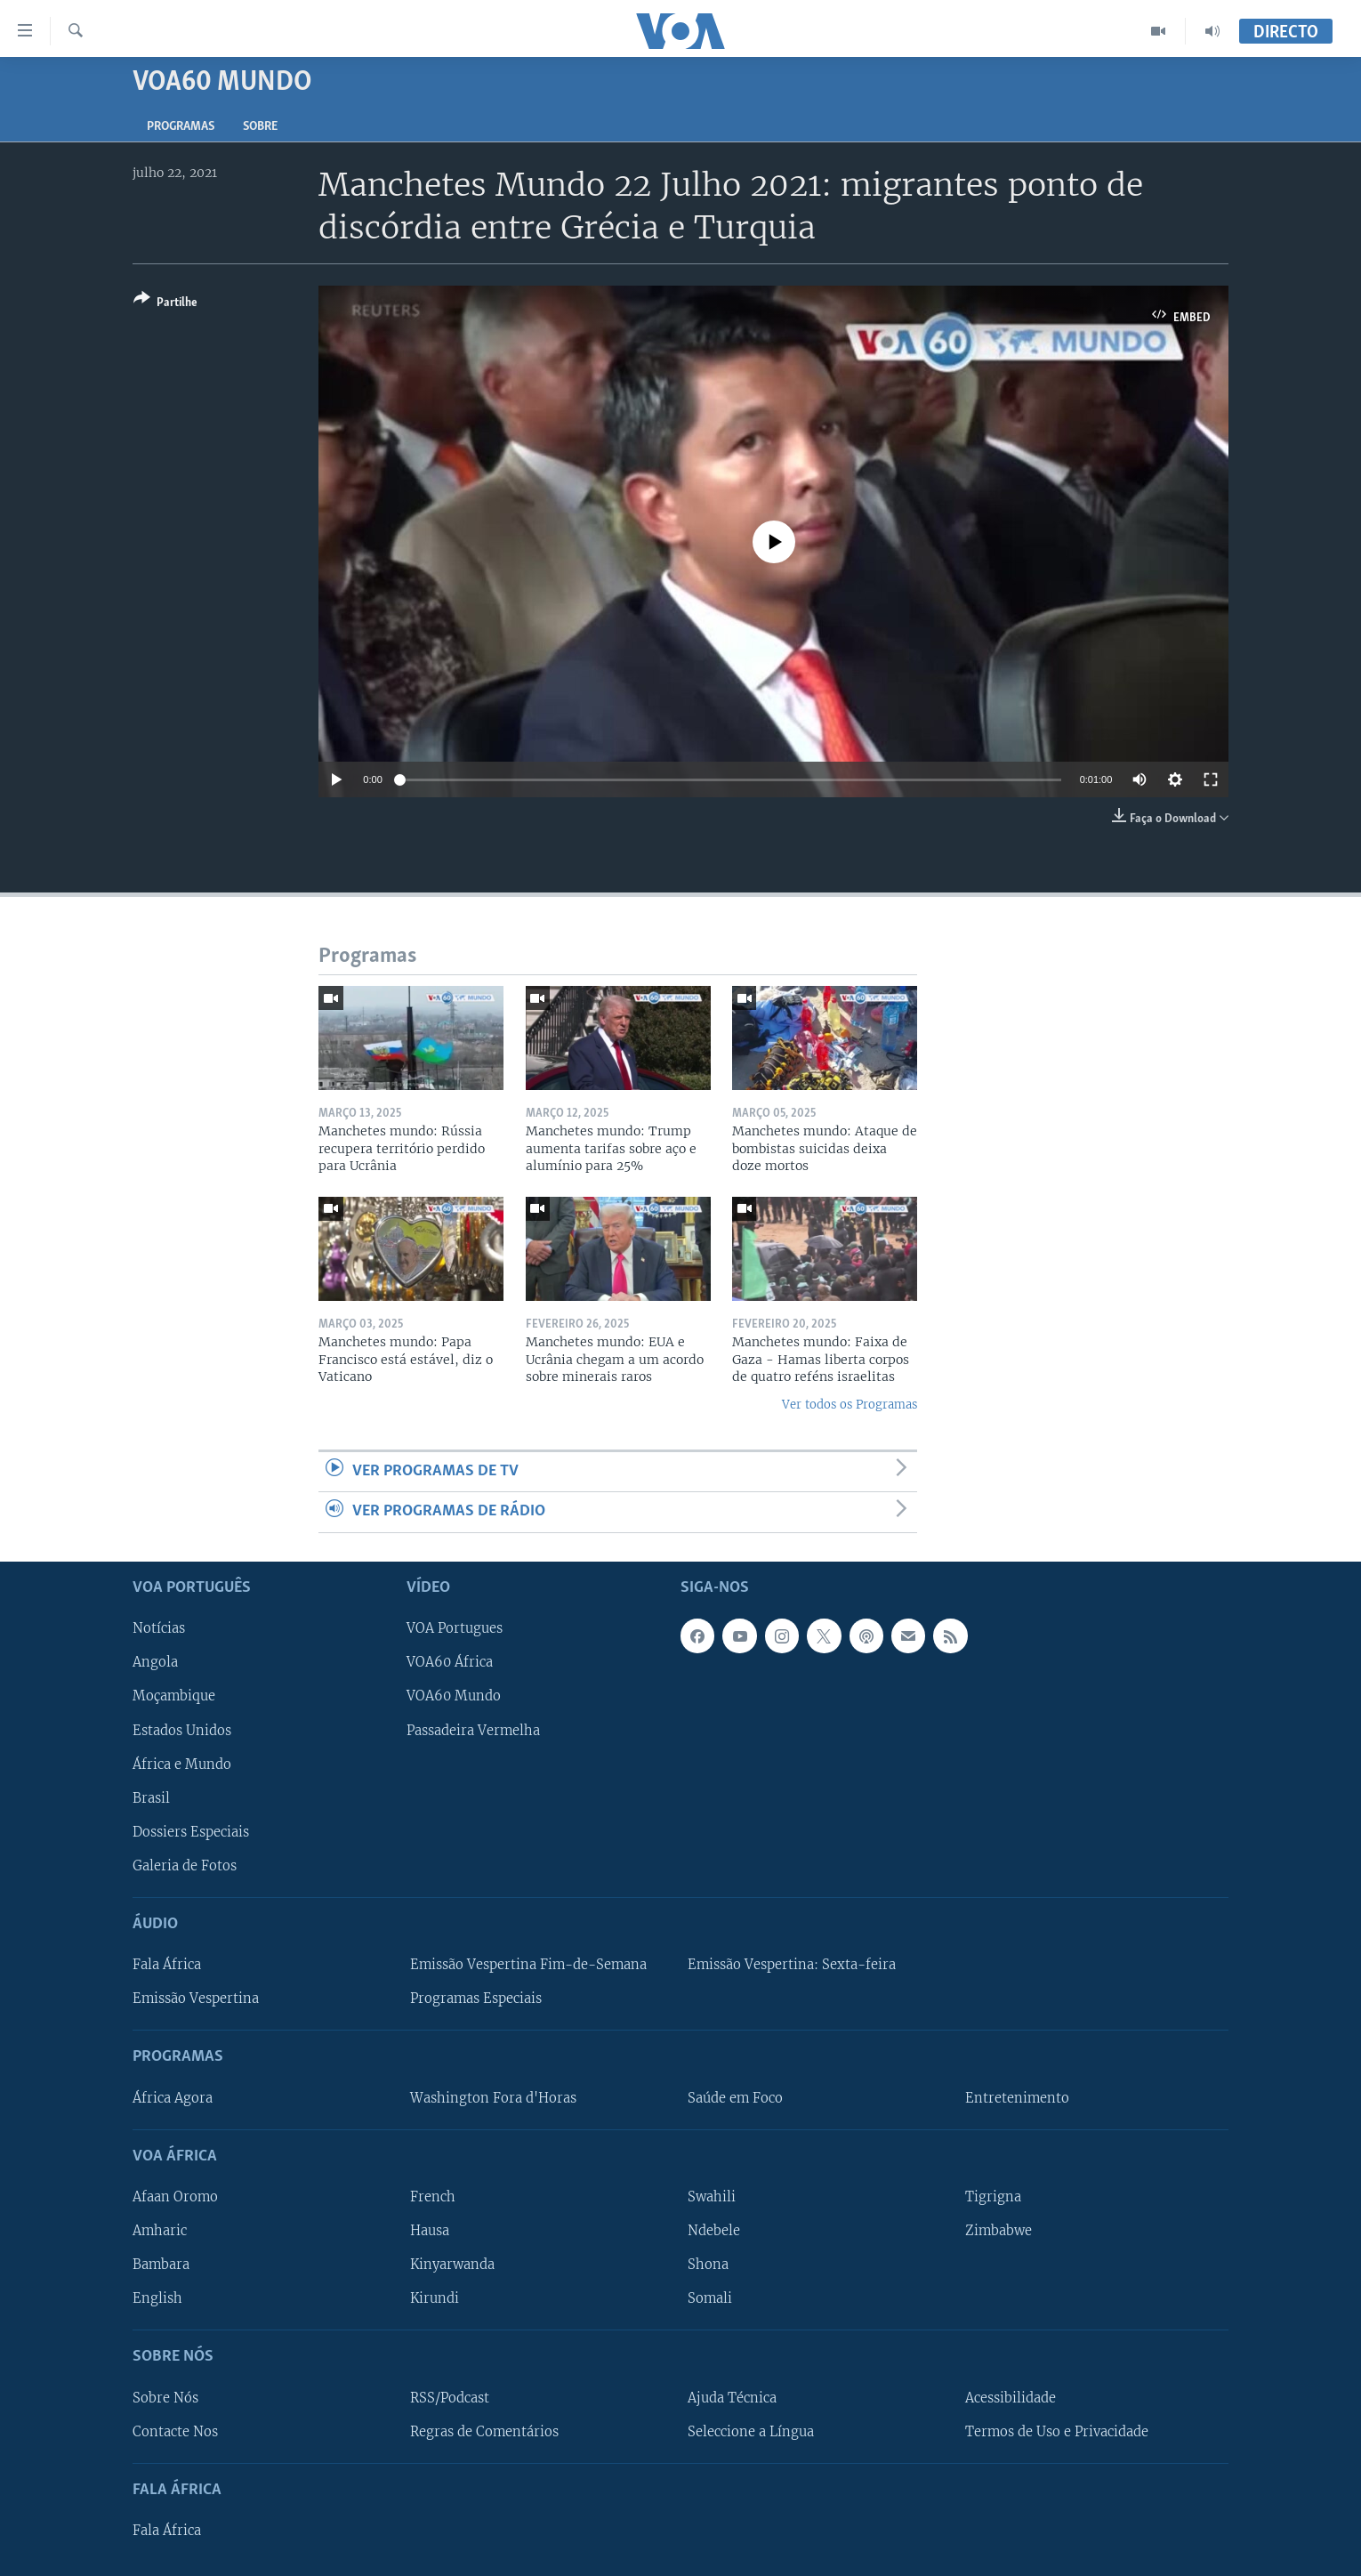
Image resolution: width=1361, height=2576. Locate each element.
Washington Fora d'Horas (493, 2097)
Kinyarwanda (452, 2265)
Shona (708, 2265)
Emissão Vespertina (196, 1999)
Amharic (160, 2231)
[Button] (165, 304)
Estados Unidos (182, 1730)
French (432, 2197)
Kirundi (434, 2298)
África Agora (173, 2097)
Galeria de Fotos (185, 1865)
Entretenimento (1017, 2097)
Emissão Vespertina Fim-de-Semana (528, 1965)
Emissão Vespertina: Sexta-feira (792, 1965)
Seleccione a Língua (751, 2431)
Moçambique (174, 1696)
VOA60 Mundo (454, 1696)
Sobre (260, 126)
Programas (180, 126)
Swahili (712, 2197)
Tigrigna (993, 2197)
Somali (710, 2298)
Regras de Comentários (484, 2431)
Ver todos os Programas (849, 1404)
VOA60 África (450, 1662)
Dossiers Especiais (191, 1831)
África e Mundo (182, 1764)
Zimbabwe (998, 2231)
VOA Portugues (455, 1628)
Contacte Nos (175, 2431)
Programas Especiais (476, 1999)
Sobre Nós (165, 2397)
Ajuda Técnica (732, 2397)
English (157, 2298)
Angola (155, 1662)
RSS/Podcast (449, 2397)
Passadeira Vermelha (473, 1730)
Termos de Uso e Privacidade (1056, 2431)
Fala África (167, 1965)
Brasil (151, 1797)
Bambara (161, 2265)
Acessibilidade (1010, 2397)
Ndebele (714, 2231)
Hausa (429, 2231)
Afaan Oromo (175, 2197)
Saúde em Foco (735, 2097)
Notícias (159, 1628)
